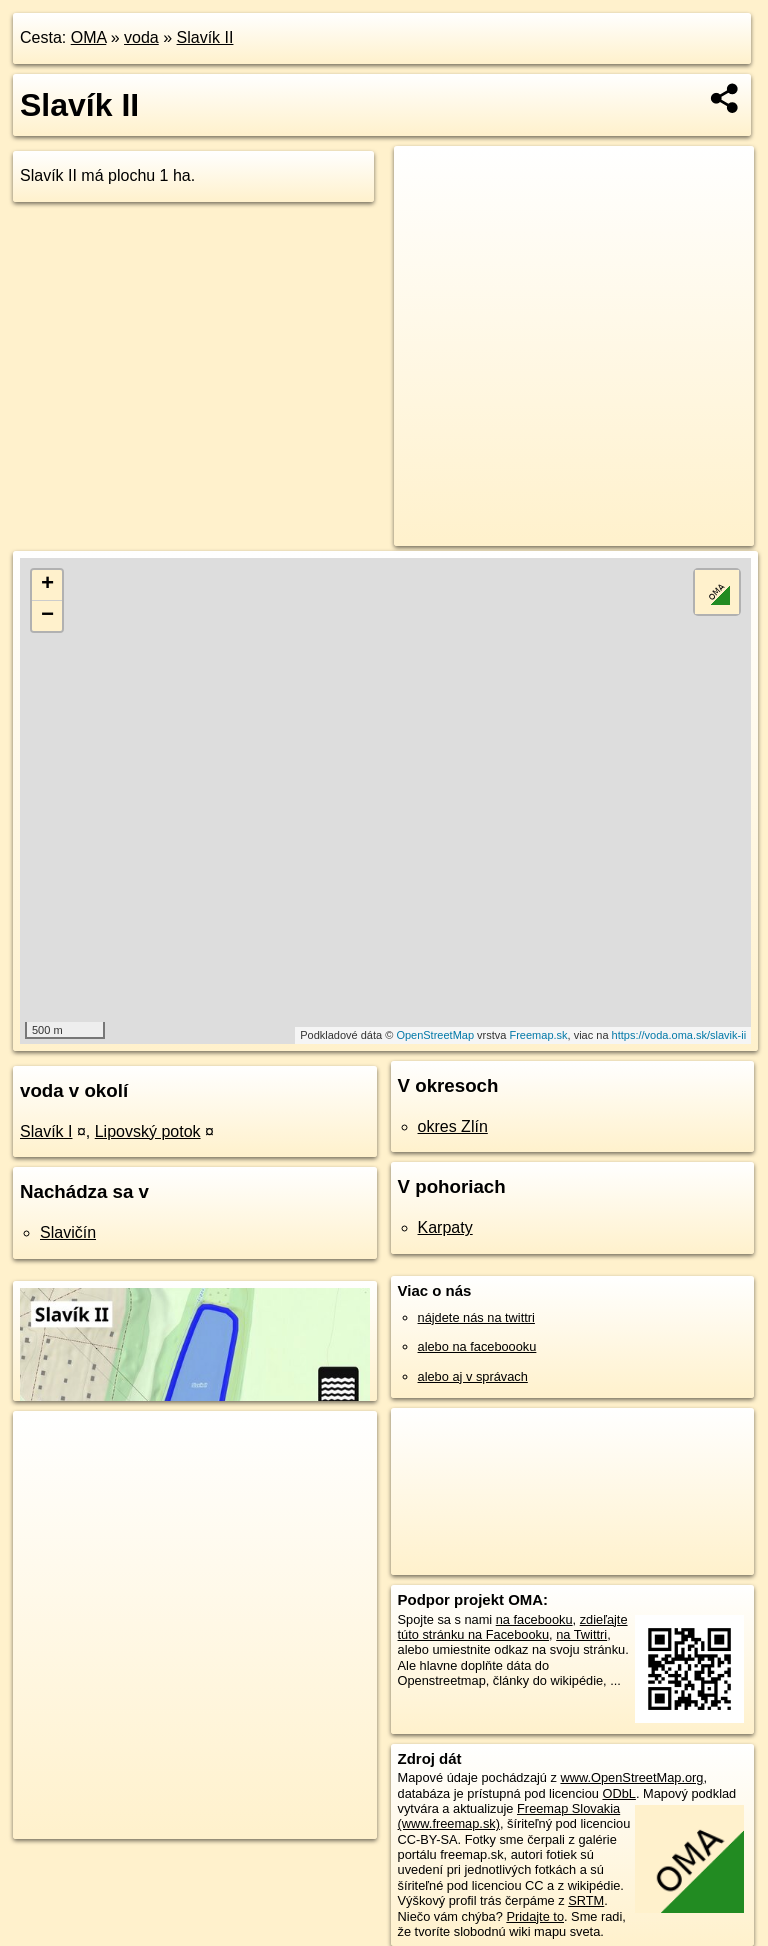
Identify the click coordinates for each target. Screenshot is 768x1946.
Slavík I (46, 1131)
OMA (89, 37)
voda (141, 37)
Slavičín (68, 1232)
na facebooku (534, 1619)
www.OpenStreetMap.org (631, 1777)
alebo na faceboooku (477, 1346)
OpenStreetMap (435, 1035)
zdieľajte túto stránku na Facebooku (513, 1627)
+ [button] (47, 585)
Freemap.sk (538, 1035)
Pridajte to (535, 1916)
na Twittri (581, 1634)
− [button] (47, 616)
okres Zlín (453, 1126)
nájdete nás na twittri (476, 1317)
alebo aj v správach (473, 1376)
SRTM (586, 1900)
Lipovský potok (148, 1131)
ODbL (618, 1793)
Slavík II (205, 37)
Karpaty (445, 1227)
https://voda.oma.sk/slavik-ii (679, 1035)
